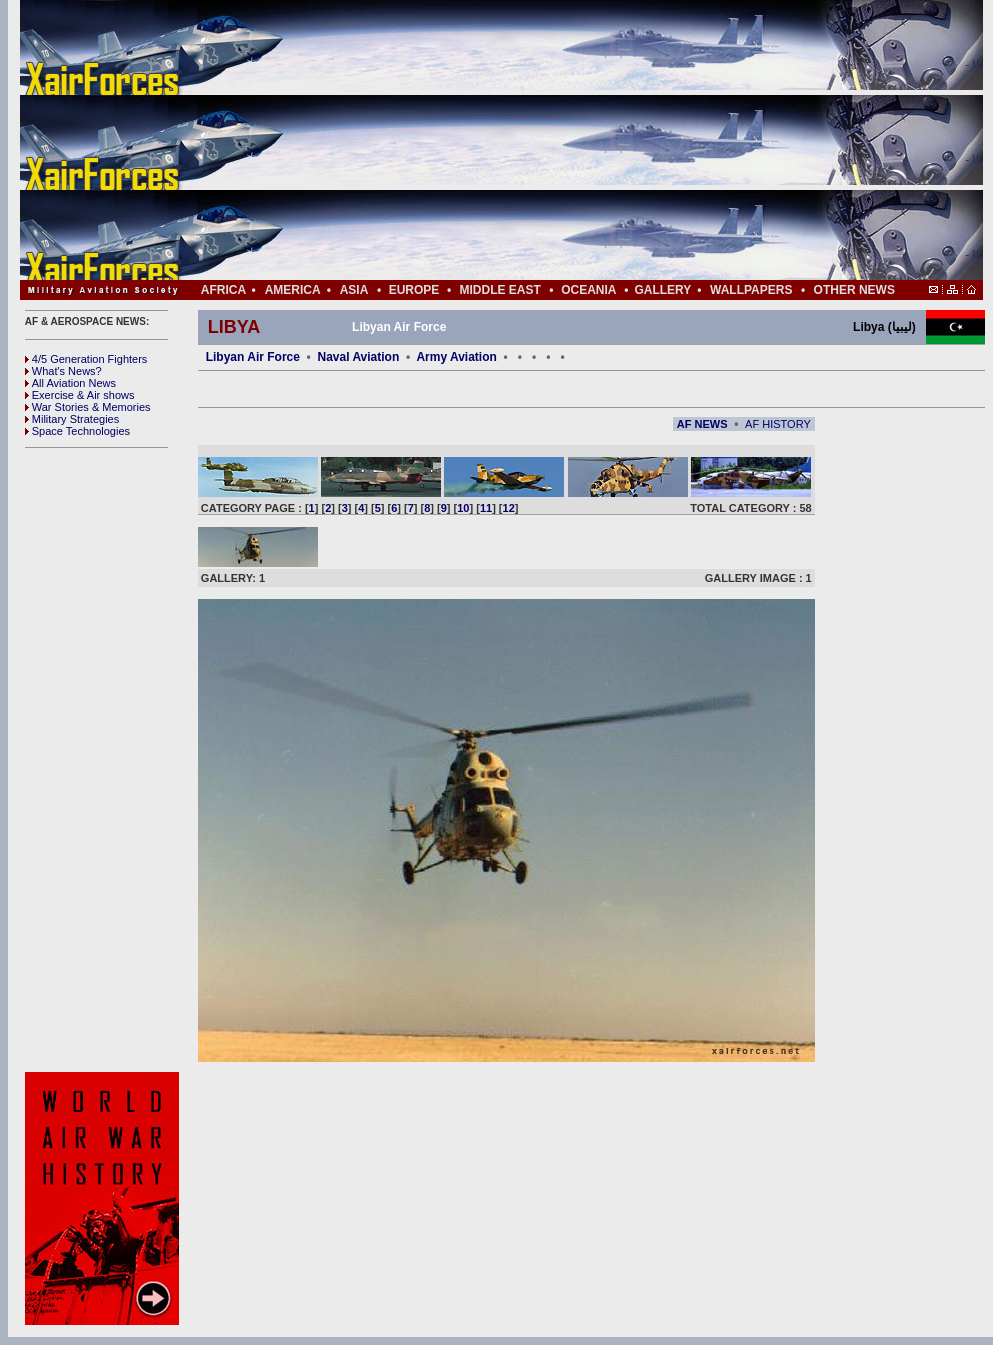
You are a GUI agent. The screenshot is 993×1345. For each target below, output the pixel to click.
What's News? (63, 371)
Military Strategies (72, 419)
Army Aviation (456, 357)
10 (463, 508)
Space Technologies (77, 431)
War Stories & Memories (88, 407)
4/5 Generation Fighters (88, 359)
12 (509, 508)
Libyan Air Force (253, 357)
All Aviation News (70, 383)
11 (486, 508)
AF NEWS (702, 424)
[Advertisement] (561, 140)
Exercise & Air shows (80, 395)
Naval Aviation (358, 357)
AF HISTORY (778, 424)
